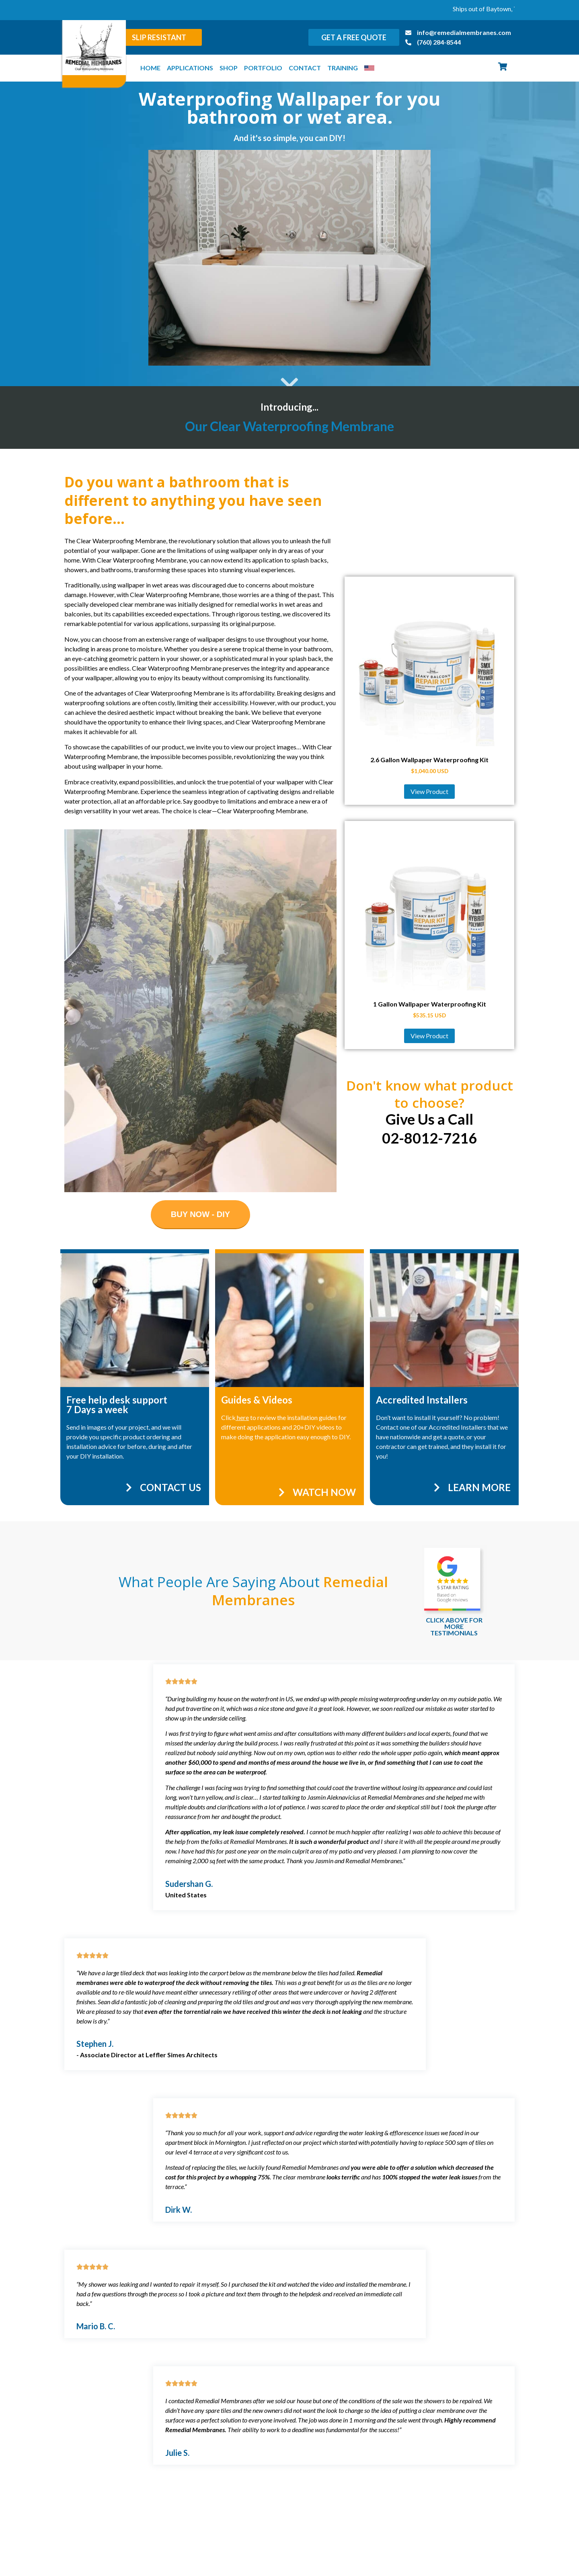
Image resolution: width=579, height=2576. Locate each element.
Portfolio (263, 68)
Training (342, 68)
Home (150, 68)
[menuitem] (369, 68)
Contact (305, 68)
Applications (190, 68)
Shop (229, 68)
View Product (429, 791)
